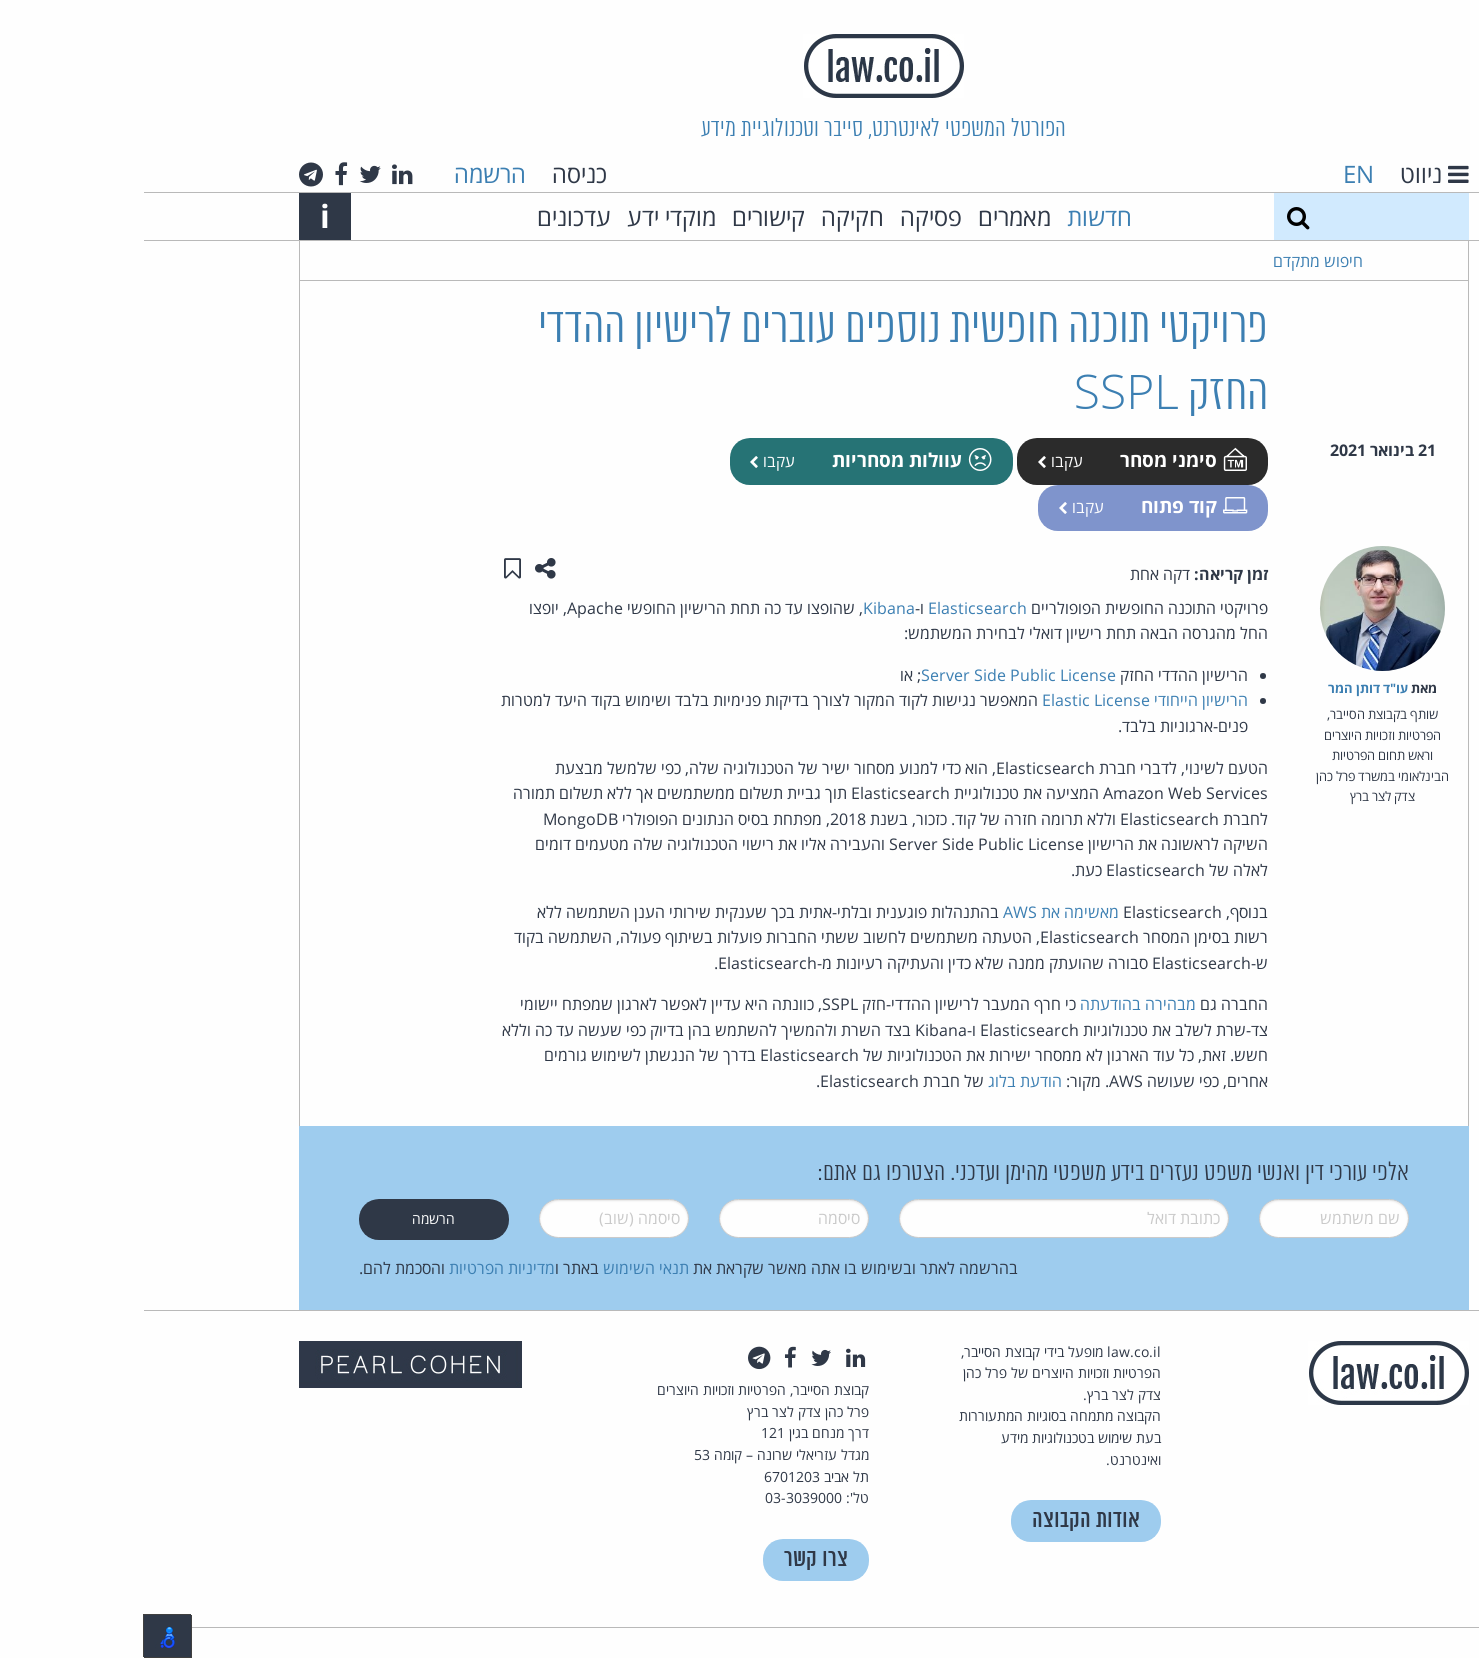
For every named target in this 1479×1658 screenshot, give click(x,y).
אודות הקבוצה (942, 1520)
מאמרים (870, 216)
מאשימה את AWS (917, 912)
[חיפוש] (1154, 216)
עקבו (916, 461)
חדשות (955, 216)
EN (1214, 173)
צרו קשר (672, 1559)
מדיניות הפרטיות (358, 1268)
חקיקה (708, 216)
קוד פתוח (1048, 505)
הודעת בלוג (881, 1081)
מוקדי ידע (527, 216)
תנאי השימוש (502, 1268)
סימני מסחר (1038, 459)
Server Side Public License (874, 675)
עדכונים (430, 216)
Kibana (745, 608)
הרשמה (346, 173)
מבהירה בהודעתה (994, 1004)
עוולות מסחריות (766, 459)
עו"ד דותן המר (1224, 688)
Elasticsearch (833, 608)
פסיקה (787, 216)
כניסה (435, 173)
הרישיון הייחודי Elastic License (1001, 700)
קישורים (624, 216)
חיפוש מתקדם (1174, 261)
